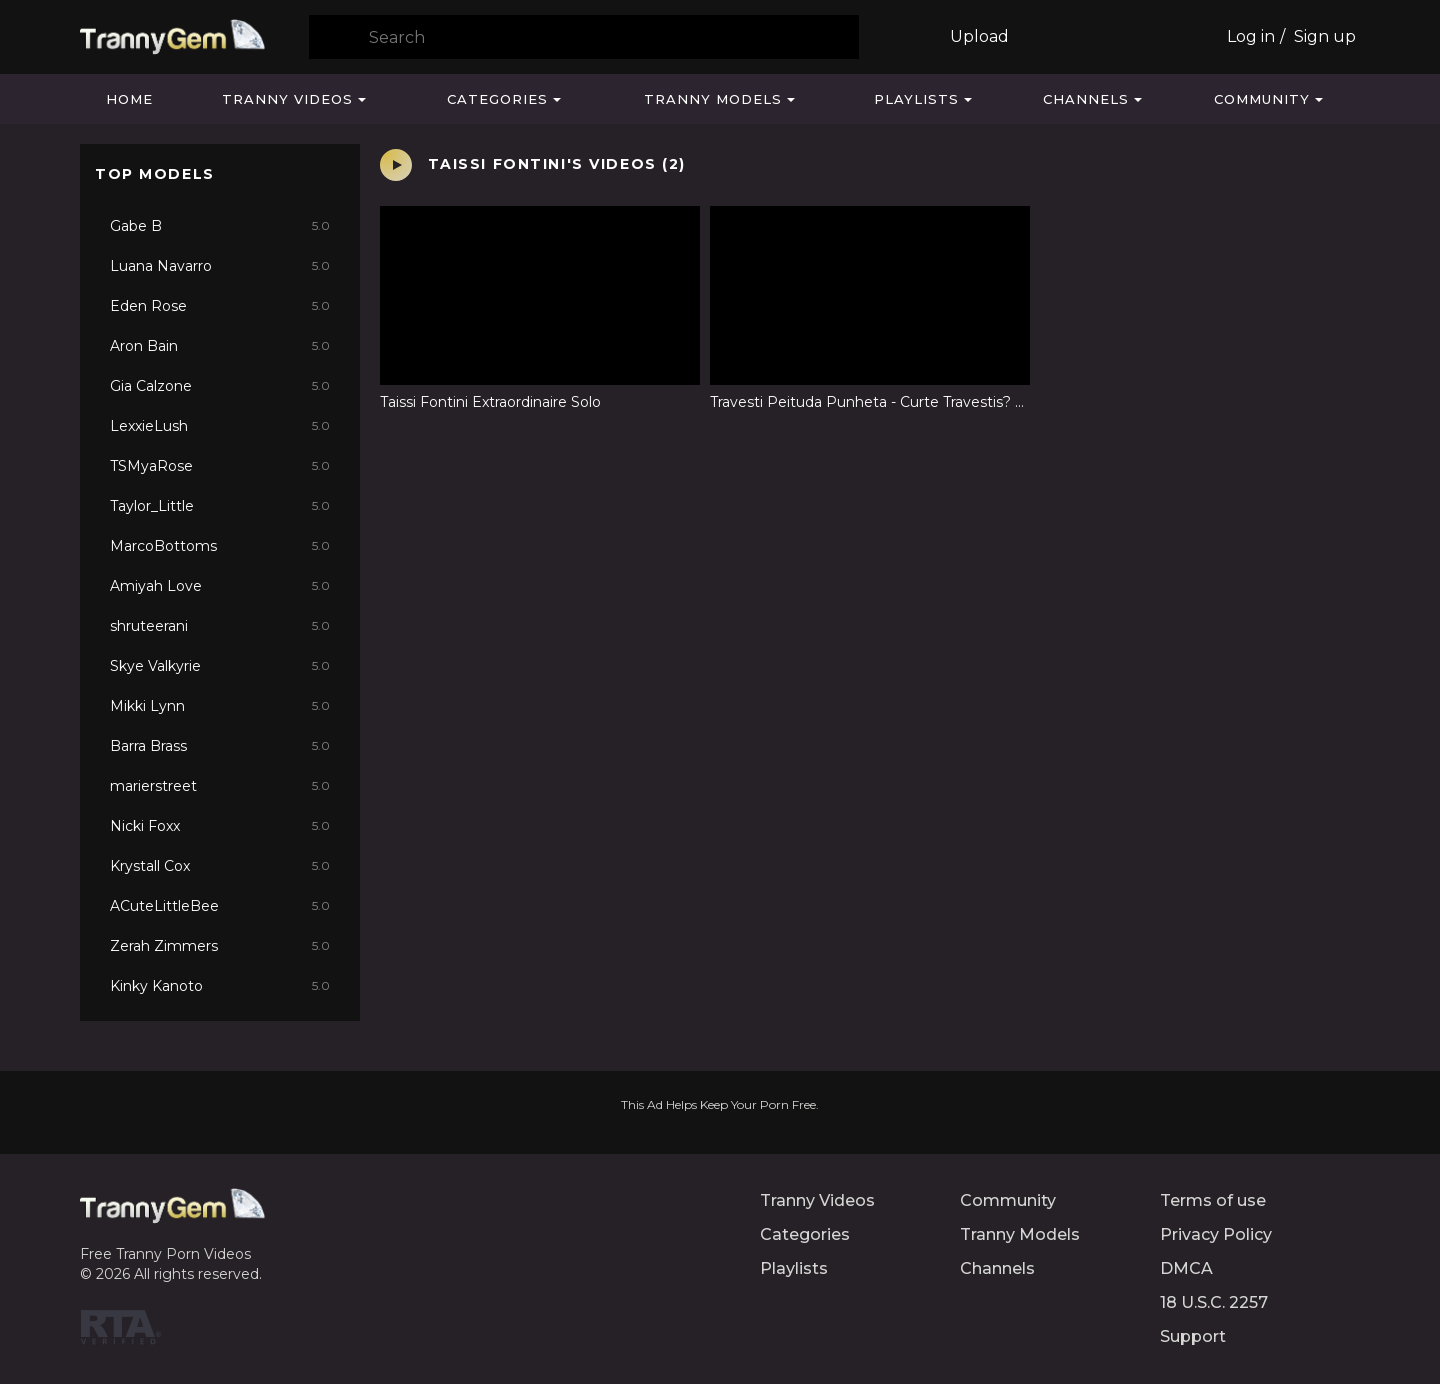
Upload (979, 36)
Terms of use (1213, 1200)
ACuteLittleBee (220, 906)
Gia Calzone (220, 386)
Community (1262, 99)
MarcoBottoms (220, 546)
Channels (1086, 99)
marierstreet (220, 786)
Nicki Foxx (220, 826)
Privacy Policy (1216, 1234)
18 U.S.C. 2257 (1214, 1302)
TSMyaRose (220, 466)
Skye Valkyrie (220, 666)
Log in (1251, 36)
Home (129, 99)
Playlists (916, 99)
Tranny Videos (287, 99)
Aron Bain (220, 346)
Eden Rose (220, 306)
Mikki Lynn (220, 706)
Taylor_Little (220, 506)
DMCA (1186, 1268)
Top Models (155, 174)
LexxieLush (220, 426)
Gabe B (220, 226)
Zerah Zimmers (220, 946)
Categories (497, 99)
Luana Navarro (220, 266)
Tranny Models (713, 99)
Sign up (1325, 36)
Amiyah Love (220, 586)
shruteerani (220, 626)
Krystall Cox (220, 866)
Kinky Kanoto (220, 986)
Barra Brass (220, 746)
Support (1193, 1336)
